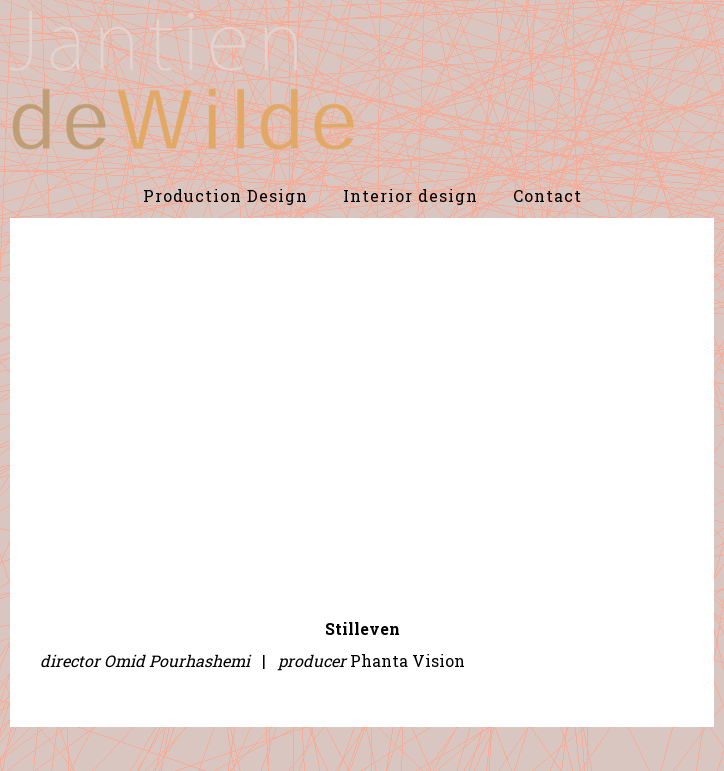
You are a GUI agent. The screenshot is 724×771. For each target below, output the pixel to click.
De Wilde (182, 80)
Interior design (410, 195)
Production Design (225, 195)
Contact (547, 195)
